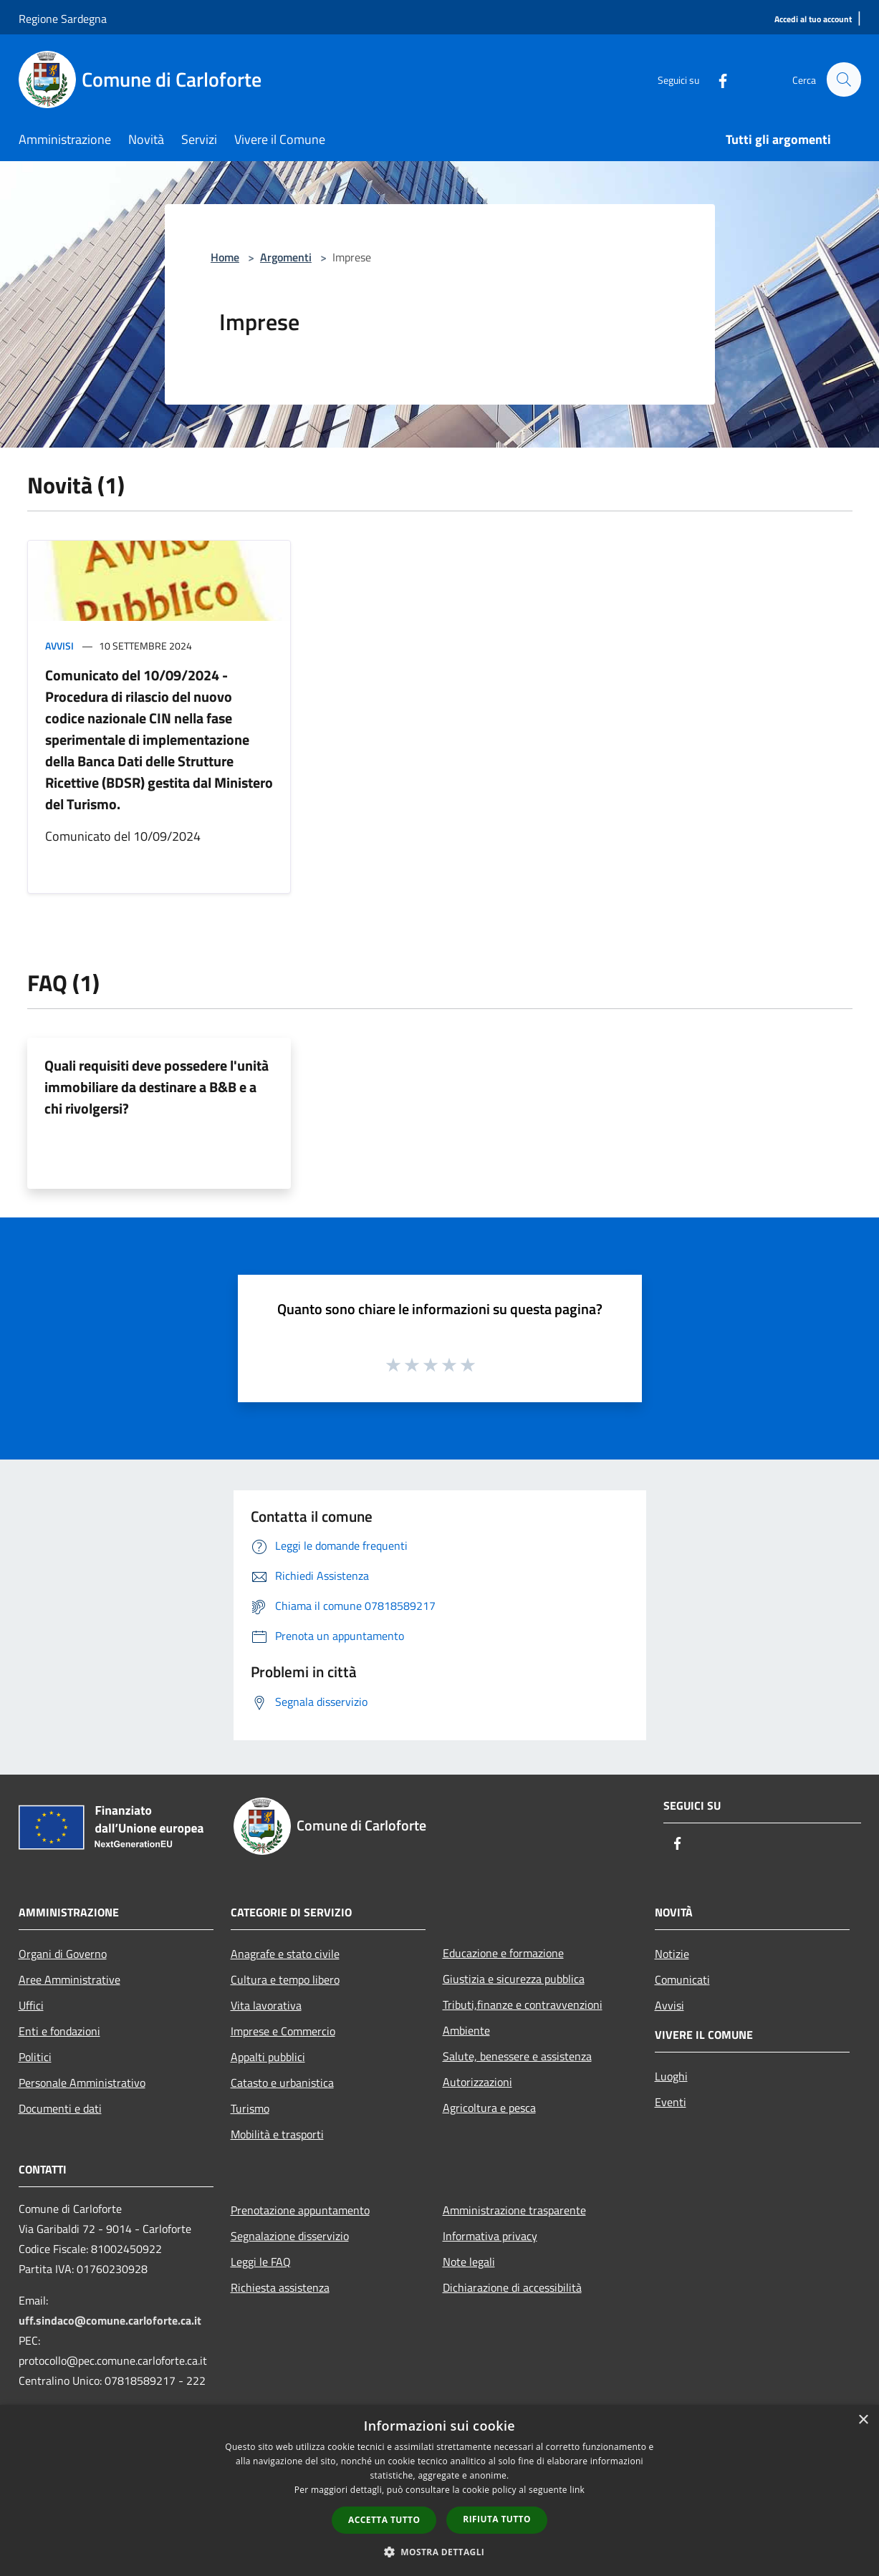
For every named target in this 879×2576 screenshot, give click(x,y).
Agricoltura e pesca (489, 2107)
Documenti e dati (60, 2108)
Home (225, 257)
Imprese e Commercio (283, 2031)
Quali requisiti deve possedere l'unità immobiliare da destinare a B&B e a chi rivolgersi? (156, 1086)
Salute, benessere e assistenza (517, 2056)
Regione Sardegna (63, 18)
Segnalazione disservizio (290, 2235)
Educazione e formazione (503, 1953)
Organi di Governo (63, 1953)
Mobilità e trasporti (277, 2134)
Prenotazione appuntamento (300, 2210)
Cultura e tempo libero (285, 1979)
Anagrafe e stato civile (285, 1953)
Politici (35, 2056)
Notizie (672, 1953)
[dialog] (439, 2490)
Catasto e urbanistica (282, 2082)
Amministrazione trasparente (514, 2210)
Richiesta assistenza (280, 2287)
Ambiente (466, 2030)
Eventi (670, 2102)
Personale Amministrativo (82, 2082)
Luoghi (671, 2076)
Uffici (31, 2005)
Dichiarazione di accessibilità (512, 2287)
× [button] (863, 2420)
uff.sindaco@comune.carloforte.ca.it (110, 2320)
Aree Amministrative (69, 1979)
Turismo (250, 2108)
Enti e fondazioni (59, 2031)
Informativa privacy (490, 2235)
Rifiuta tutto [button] (497, 2519)
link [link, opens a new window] (577, 2490)
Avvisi (59, 645)
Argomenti (286, 257)
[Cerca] (844, 79)
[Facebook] (716, 79)
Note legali (469, 2261)
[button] (440, 2551)
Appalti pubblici (268, 2056)
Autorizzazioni (477, 2081)
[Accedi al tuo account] (813, 19)
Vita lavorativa (266, 2005)
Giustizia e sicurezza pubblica (514, 1978)
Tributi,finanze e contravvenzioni (522, 2004)
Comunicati (682, 1979)
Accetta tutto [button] (384, 2520)
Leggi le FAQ (261, 2261)
